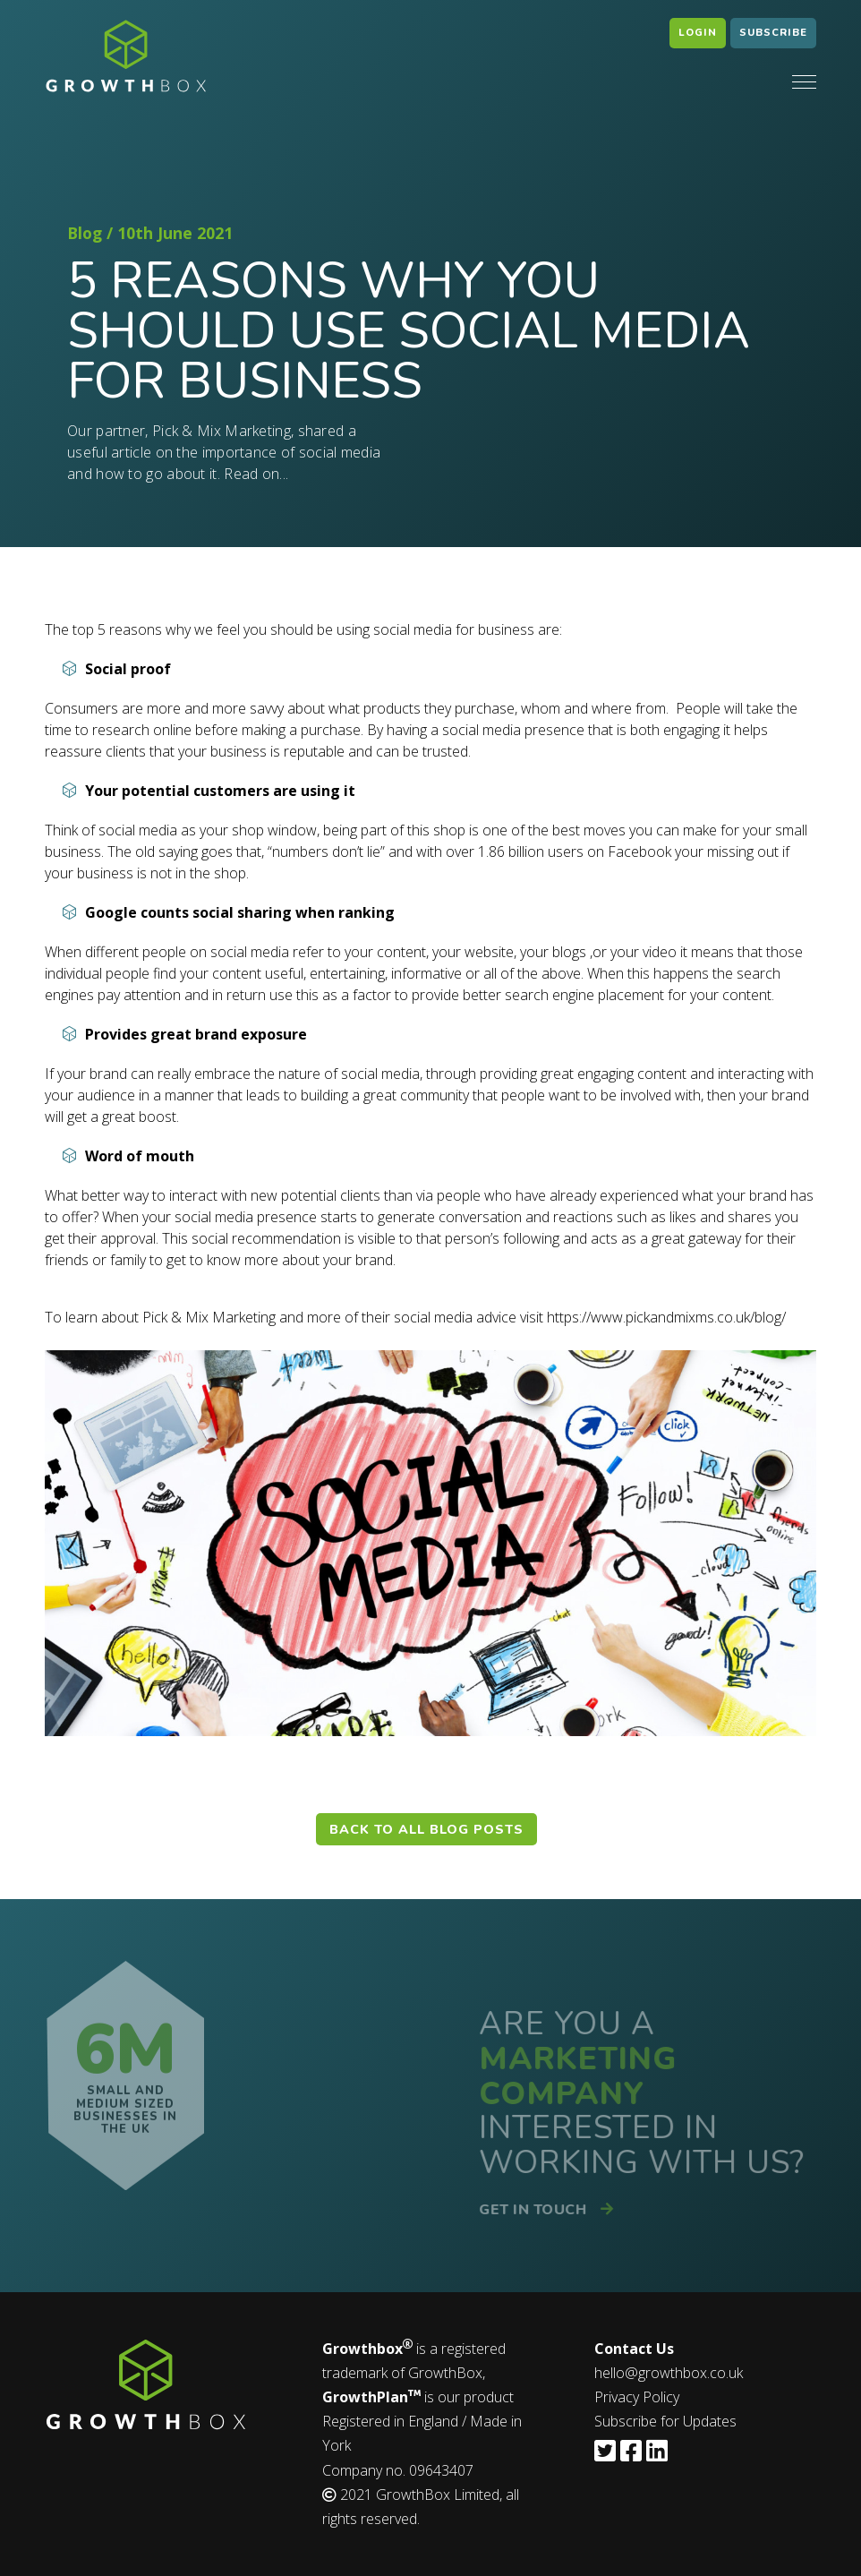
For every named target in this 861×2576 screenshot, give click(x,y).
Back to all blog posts (426, 1829)
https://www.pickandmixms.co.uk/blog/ (666, 1317)
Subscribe (773, 32)
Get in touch (539, 2210)
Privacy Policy (636, 2397)
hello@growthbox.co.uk (668, 2373)
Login (697, 32)
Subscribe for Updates (665, 2421)
